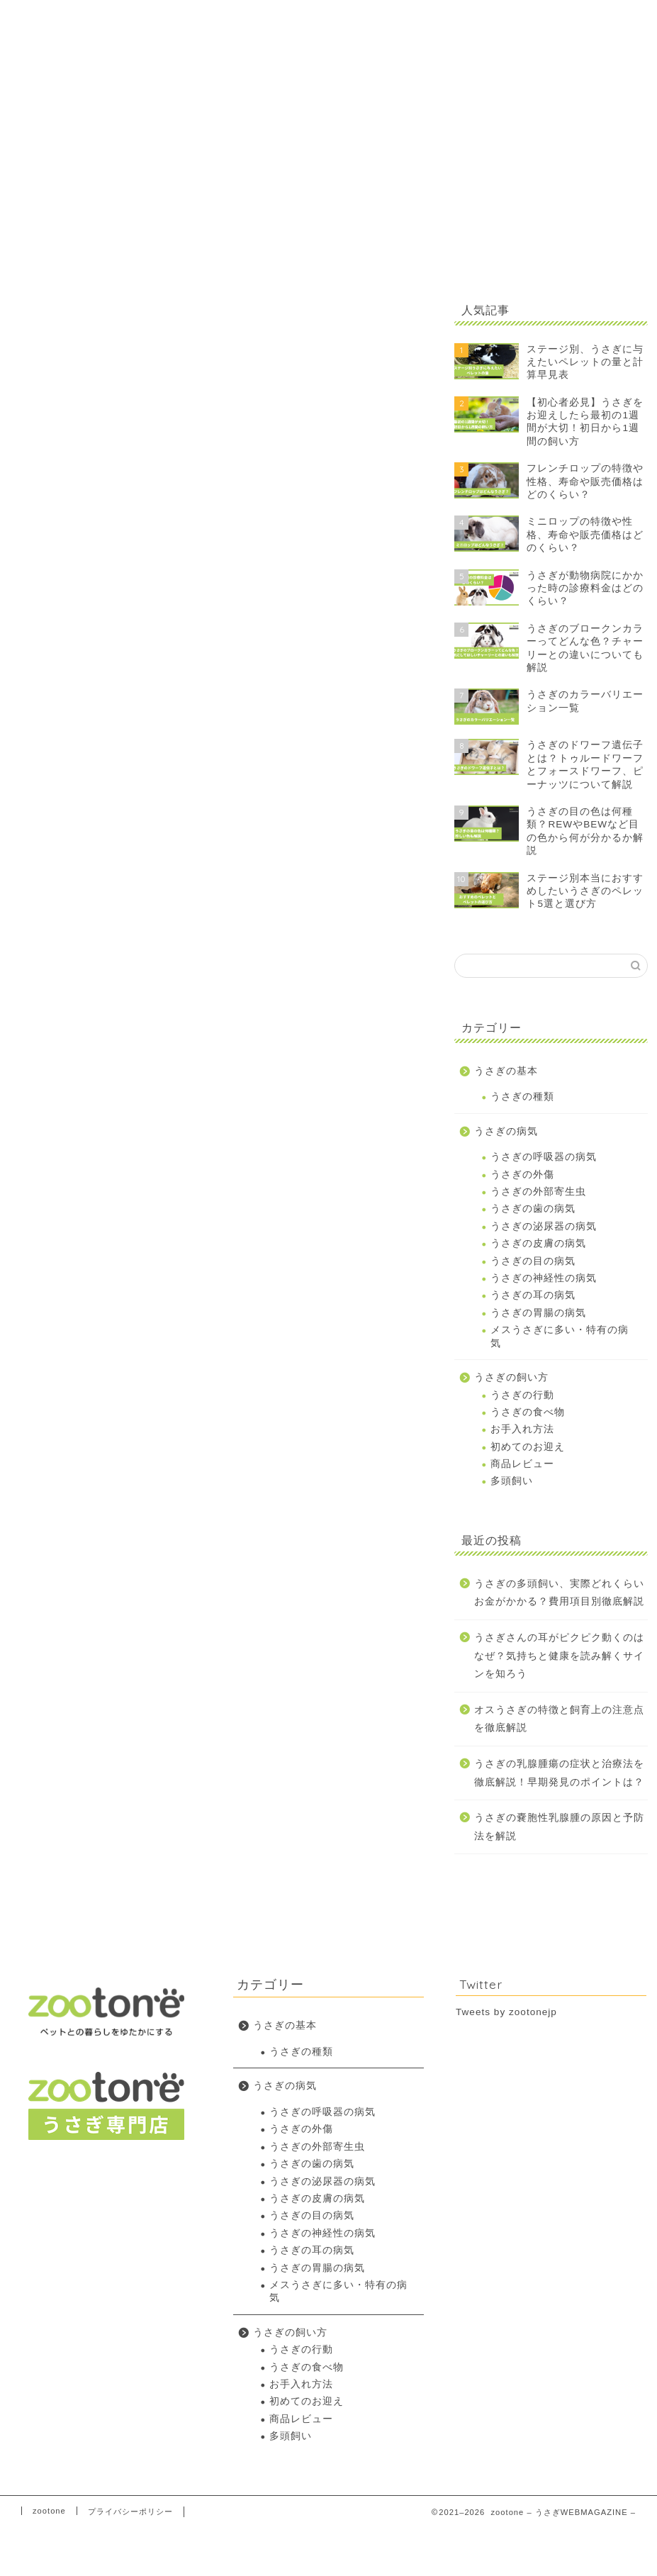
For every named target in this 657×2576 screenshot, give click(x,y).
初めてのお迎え (527, 1447)
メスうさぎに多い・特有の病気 (559, 1336)
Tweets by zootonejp (506, 2012)
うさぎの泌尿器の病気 (543, 1226)
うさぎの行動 (522, 1395)
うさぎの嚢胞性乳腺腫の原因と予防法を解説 (559, 1826)
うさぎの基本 (506, 1071)
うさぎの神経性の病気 (543, 1278)
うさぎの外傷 (522, 1174)
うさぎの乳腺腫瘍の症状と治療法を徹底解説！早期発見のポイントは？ (559, 1773)
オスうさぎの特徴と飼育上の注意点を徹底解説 (559, 1719)
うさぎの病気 (506, 1131)
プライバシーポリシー (130, 2511)
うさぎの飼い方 (511, 1377)
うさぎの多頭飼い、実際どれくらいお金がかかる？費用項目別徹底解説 (559, 1592)
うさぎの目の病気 (532, 1261)
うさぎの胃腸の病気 (538, 1312)
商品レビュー (522, 1464)
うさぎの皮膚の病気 (538, 1243)
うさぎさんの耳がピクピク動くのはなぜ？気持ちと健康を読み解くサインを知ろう (559, 1655)
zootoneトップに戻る (540, 22)
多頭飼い (511, 1481)
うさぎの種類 (522, 1096)
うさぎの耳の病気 (532, 1295)
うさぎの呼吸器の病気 (543, 1157)
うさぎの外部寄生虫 (538, 1191)
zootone (49, 2511)
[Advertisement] (547, 171)
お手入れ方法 (522, 1429)
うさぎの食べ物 (527, 1412)
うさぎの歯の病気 (532, 1208)
